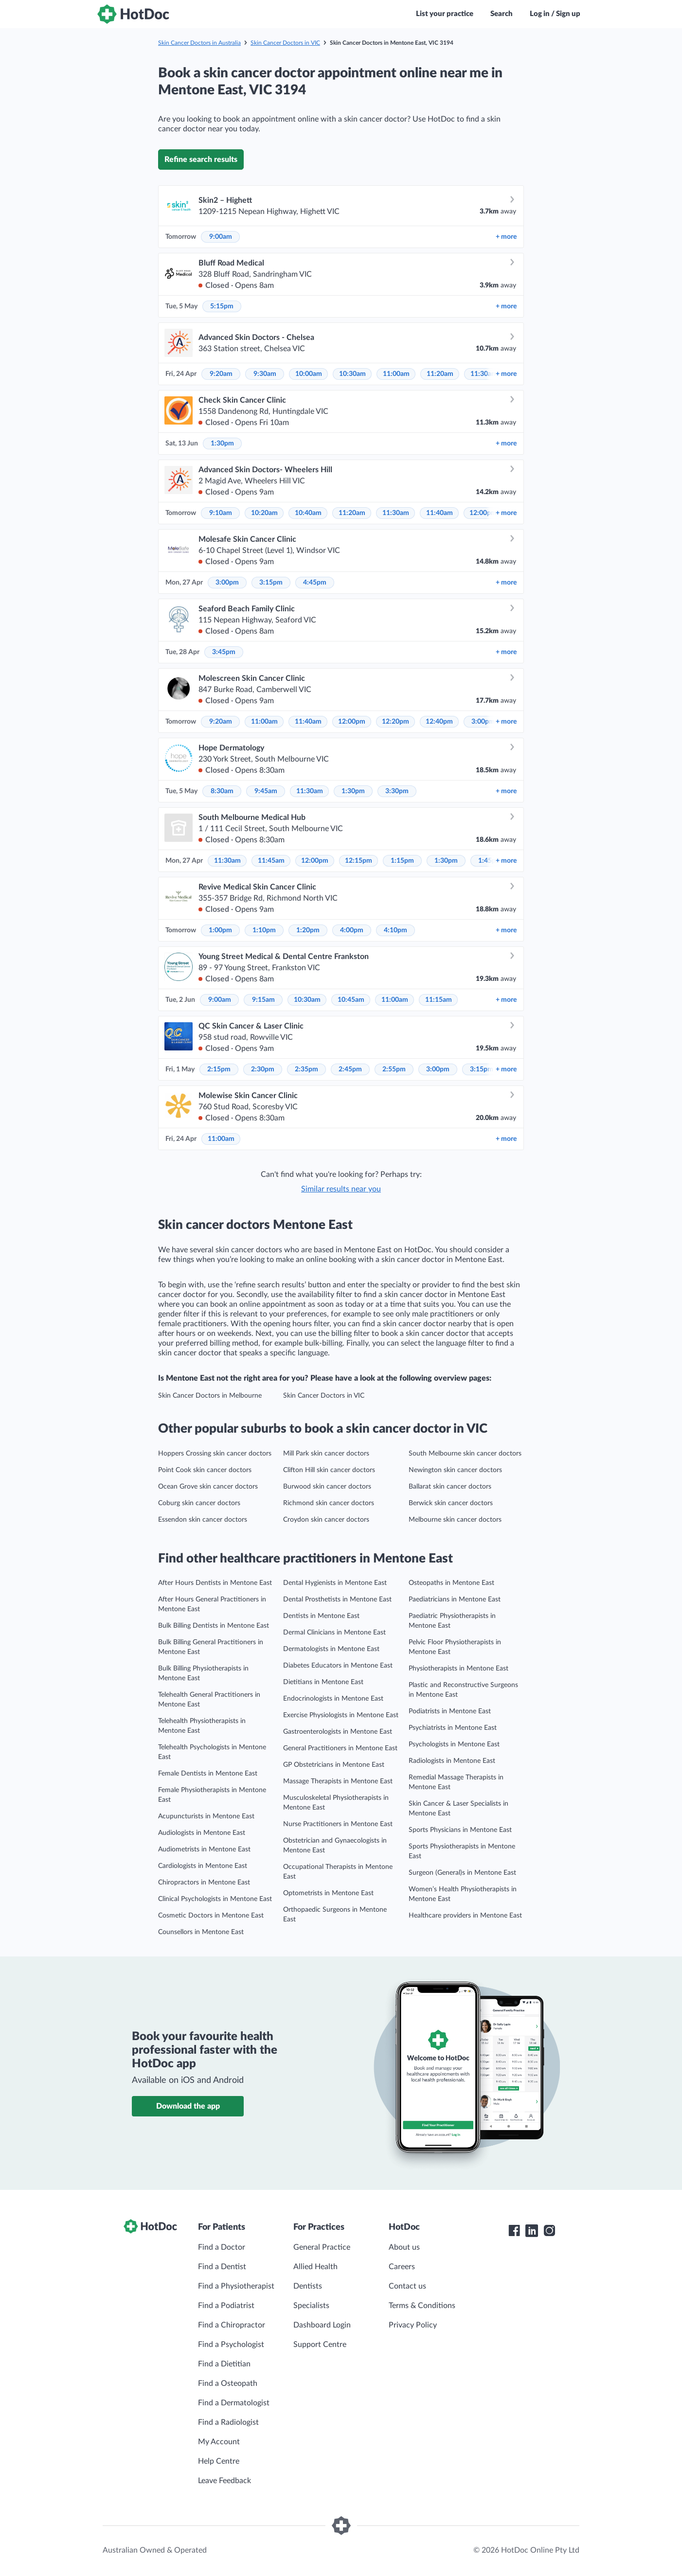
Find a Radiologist (228, 2422)
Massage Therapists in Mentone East (338, 1781)
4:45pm (314, 582)
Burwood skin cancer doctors (327, 1486)
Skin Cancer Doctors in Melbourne (210, 1395)
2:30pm (262, 1069)
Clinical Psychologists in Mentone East (215, 1899)
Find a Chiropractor (231, 2325)
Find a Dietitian (224, 2364)
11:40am (439, 513)
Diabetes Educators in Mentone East (338, 1665)
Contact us (407, 2286)
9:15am (263, 999)
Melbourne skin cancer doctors (455, 1519)
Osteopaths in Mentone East (451, 1583)
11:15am (438, 999)
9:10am (220, 513)
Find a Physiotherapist (236, 2286)
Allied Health (315, 2267)
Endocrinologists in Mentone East (333, 1698)
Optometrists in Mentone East (328, 1893)
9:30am (264, 374)
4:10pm (395, 930)
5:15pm (221, 306)
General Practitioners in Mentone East (340, 1748)
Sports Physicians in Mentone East (460, 1830)
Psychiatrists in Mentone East (453, 1727)
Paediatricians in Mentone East (455, 1599)
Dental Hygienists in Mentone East (335, 1583)
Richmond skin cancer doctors (328, 1503)
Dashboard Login (322, 2325)
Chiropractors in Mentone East (204, 1882)
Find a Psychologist (231, 2344)
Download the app (188, 2106)
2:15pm (219, 1069)
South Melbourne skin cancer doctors (465, 1453)
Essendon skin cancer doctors (202, 1519)
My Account (219, 2442)
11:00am (396, 374)
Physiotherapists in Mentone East (458, 1668)
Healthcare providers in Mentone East (465, 1915)
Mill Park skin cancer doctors (326, 1453)
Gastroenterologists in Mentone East (337, 1731)
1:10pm (264, 930)
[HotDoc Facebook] (514, 2230)
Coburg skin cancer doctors (199, 1503)
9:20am (221, 374)
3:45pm (223, 652)
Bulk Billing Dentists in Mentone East (213, 1625)
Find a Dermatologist (233, 2403)
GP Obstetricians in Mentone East (333, 1764)
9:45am (265, 791)
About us (404, 2247)
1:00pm (220, 930)
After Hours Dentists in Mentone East (215, 1583)
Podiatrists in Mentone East (450, 1711)
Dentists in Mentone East (321, 1616)
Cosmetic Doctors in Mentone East (211, 1915)
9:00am (220, 236)
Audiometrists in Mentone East (204, 1849)
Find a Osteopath (227, 2383)
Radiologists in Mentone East (452, 1761)
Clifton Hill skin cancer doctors (329, 1470)
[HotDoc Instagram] (549, 2230)
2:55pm (394, 1069)
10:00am (308, 374)
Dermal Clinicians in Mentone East (334, 1632)
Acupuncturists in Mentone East (206, 1816)
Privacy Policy (413, 2325)
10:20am (264, 513)
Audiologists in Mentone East (201, 1833)
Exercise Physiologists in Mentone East (340, 1715)
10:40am (308, 513)
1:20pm (308, 930)
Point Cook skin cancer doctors (204, 1470)
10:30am (352, 374)
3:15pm (271, 582)
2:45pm (350, 1069)
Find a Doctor (221, 2247)
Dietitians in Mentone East (323, 1682)
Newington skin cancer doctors (455, 1470)
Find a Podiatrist (226, 2306)
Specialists (311, 2306)
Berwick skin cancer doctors (451, 1503)
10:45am (351, 999)
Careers (402, 2267)
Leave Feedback (224, 2481)
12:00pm (483, 513)
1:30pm (222, 443)
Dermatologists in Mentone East (331, 1649)
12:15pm (358, 860)
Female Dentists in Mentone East (207, 1773)
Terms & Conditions (422, 2306)
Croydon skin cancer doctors (326, 1519)
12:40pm (439, 721)
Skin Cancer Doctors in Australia (199, 43)
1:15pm (402, 860)
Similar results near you (341, 1189)
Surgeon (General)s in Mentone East (462, 1872)
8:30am (222, 791)
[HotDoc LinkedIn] (531, 2230)
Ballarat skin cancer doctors (450, 1486)
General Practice (321, 2247)
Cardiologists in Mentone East (202, 1866)
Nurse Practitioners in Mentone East (338, 1824)
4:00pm (351, 930)
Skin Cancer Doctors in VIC (285, 43)
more (506, 236)
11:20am (440, 374)
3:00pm (227, 582)
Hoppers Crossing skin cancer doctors (214, 1453)
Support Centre (319, 2344)
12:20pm (395, 721)
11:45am (271, 860)
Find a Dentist (222, 2267)
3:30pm (397, 791)
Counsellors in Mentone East (201, 1932)
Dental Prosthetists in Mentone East (337, 1599)
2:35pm (306, 1069)
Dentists (307, 2286)
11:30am (483, 374)
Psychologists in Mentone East (454, 1744)
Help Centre (218, 2461)
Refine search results (200, 159)
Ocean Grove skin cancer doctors (208, 1486)
